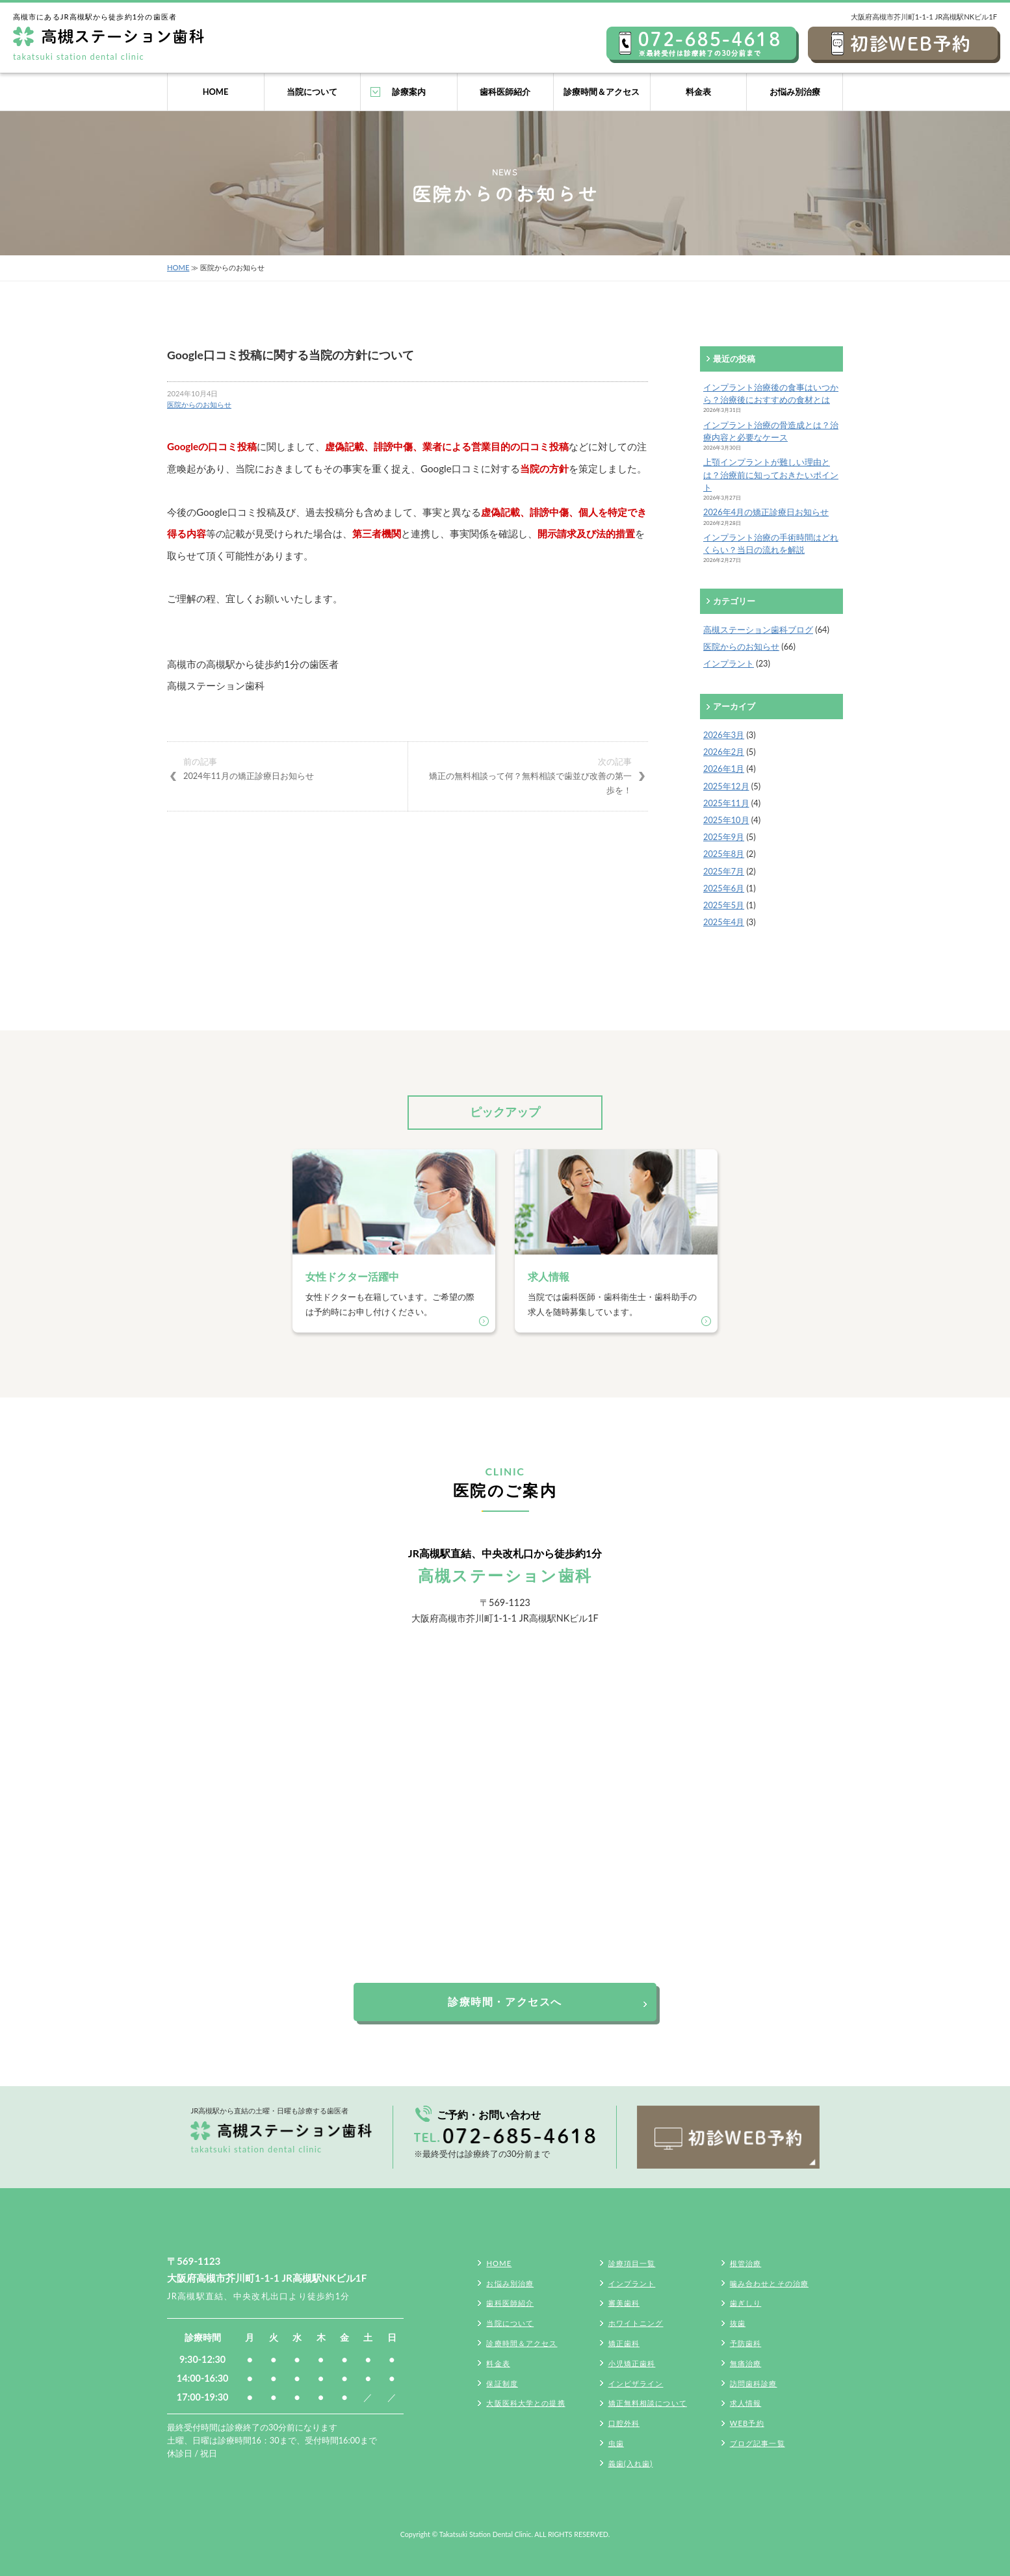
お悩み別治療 (795, 91)
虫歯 (616, 2443)
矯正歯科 (624, 2343)
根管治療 (745, 2263)
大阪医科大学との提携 (525, 2403)
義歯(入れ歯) (630, 2463)
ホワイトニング (636, 2323)
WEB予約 (747, 2423)
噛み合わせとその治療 (769, 2283)
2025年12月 (726, 786)
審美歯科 (624, 2303)
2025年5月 (723, 905)
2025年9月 (723, 837)
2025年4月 (723, 922)
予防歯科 (745, 2343)
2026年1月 (723, 768)
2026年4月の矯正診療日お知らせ (766, 512)
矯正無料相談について (647, 2403)
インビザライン (636, 2383)
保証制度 (501, 2383)
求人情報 (745, 2403)
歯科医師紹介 (505, 91)
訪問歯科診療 (753, 2383)
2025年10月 (726, 820)
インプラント (728, 663)
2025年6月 (723, 888)
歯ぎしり (745, 2303)
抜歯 (737, 2323)
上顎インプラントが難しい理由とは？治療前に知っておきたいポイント (770, 474)
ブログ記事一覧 (757, 2443)
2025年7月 (723, 871)
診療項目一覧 (632, 2263)
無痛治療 (745, 2363)
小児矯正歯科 (632, 2363)
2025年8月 (723, 853)
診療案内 (409, 91)
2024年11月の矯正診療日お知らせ (287, 768)
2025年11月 (726, 803)
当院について (312, 91)
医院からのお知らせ (199, 404)
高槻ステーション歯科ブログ (758, 629)
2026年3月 (723, 735)
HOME (216, 91)
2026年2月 (723, 751)
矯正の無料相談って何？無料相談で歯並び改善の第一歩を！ (528, 775)
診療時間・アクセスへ (505, 2001)
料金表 (698, 91)
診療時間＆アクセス (601, 91)
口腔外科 (624, 2423)
